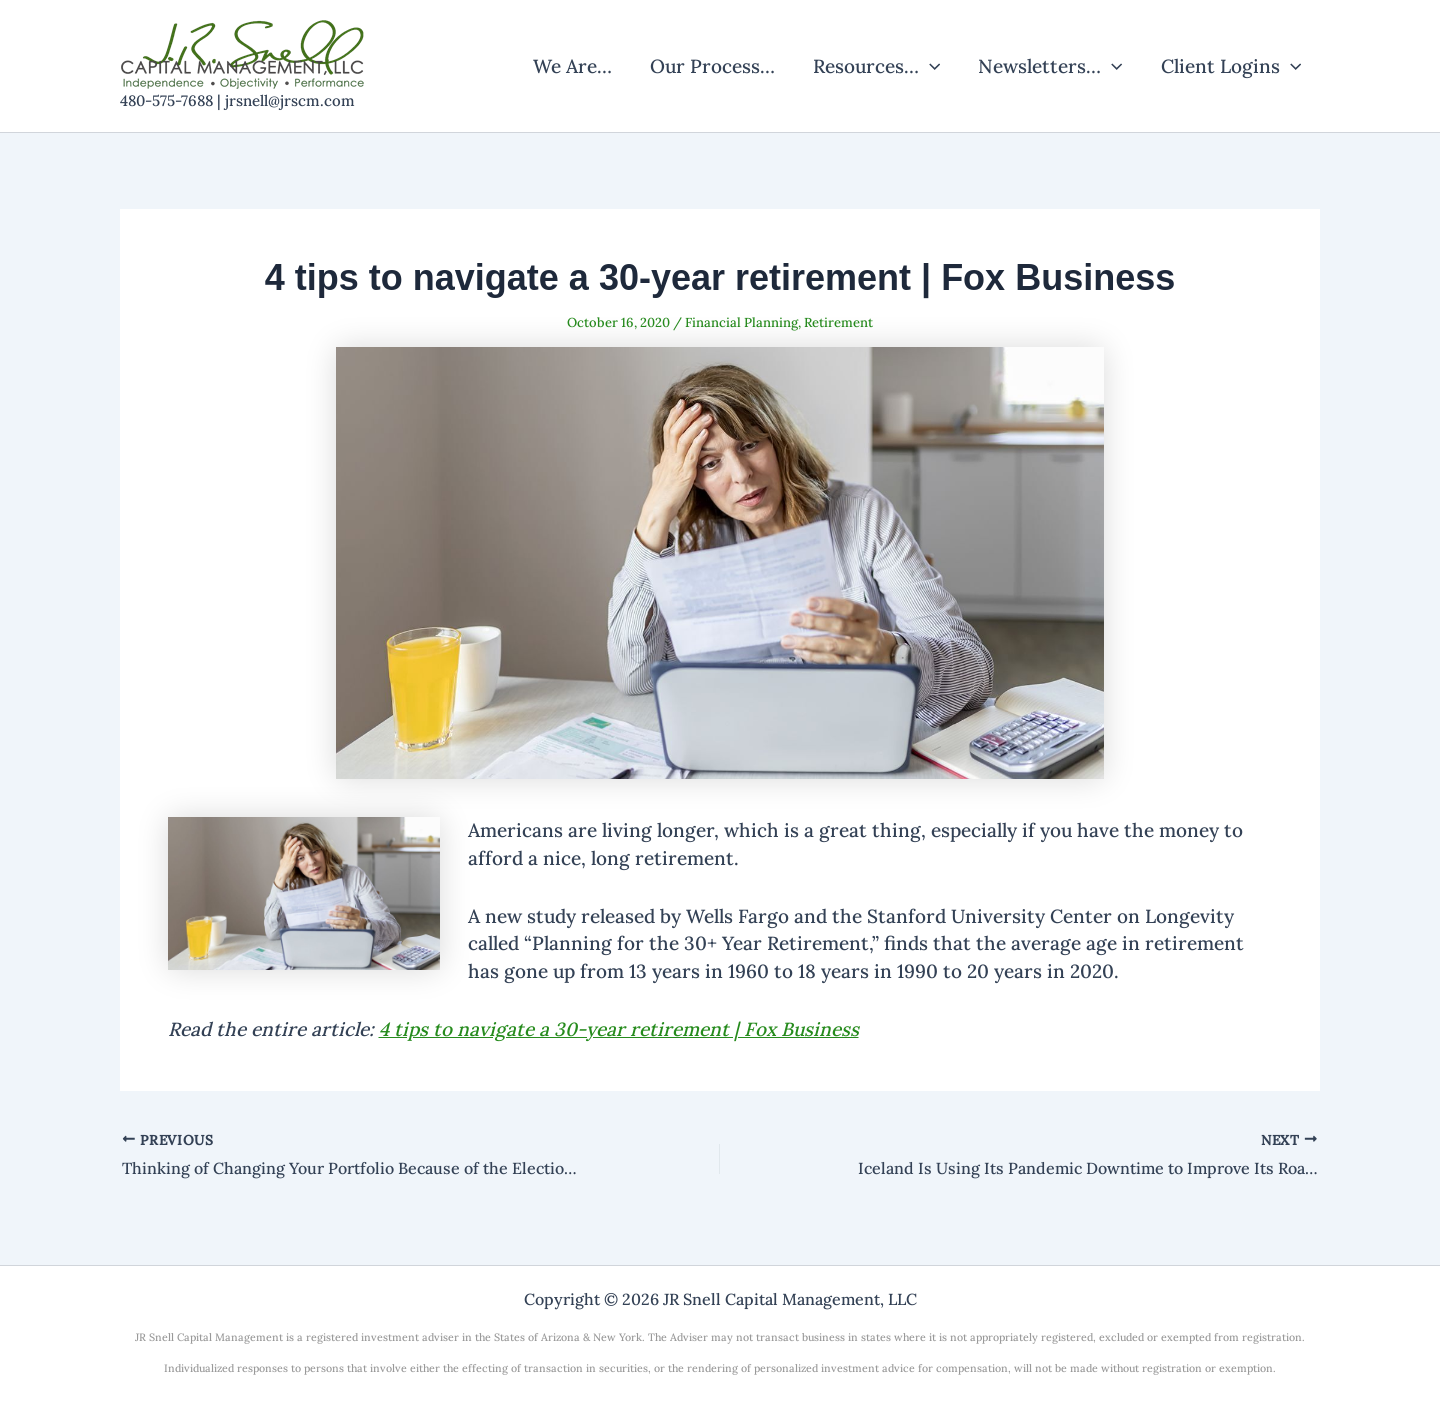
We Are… (572, 66)
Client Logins (1231, 66)
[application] (929, 66)
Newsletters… (1050, 66)
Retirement (838, 322)
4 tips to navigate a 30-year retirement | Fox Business (619, 1029)
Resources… (876, 66)
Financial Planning (741, 322)
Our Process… (712, 66)
